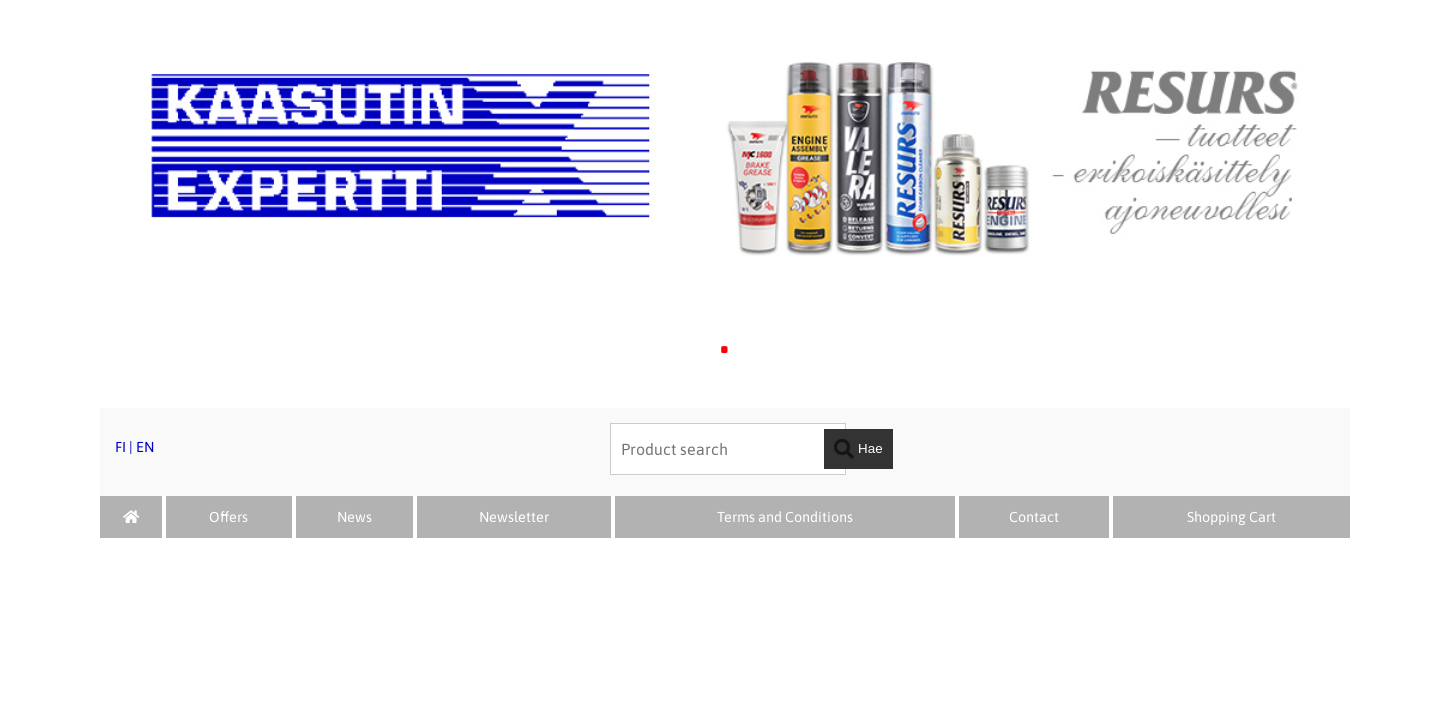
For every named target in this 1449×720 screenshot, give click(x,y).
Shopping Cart (1231, 517)
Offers (228, 517)
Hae (858, 449)
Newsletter (514, 517)
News (354, 517)
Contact (1034, 517)
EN (145, 447)
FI (120, 447)
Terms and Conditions (785, 517)
